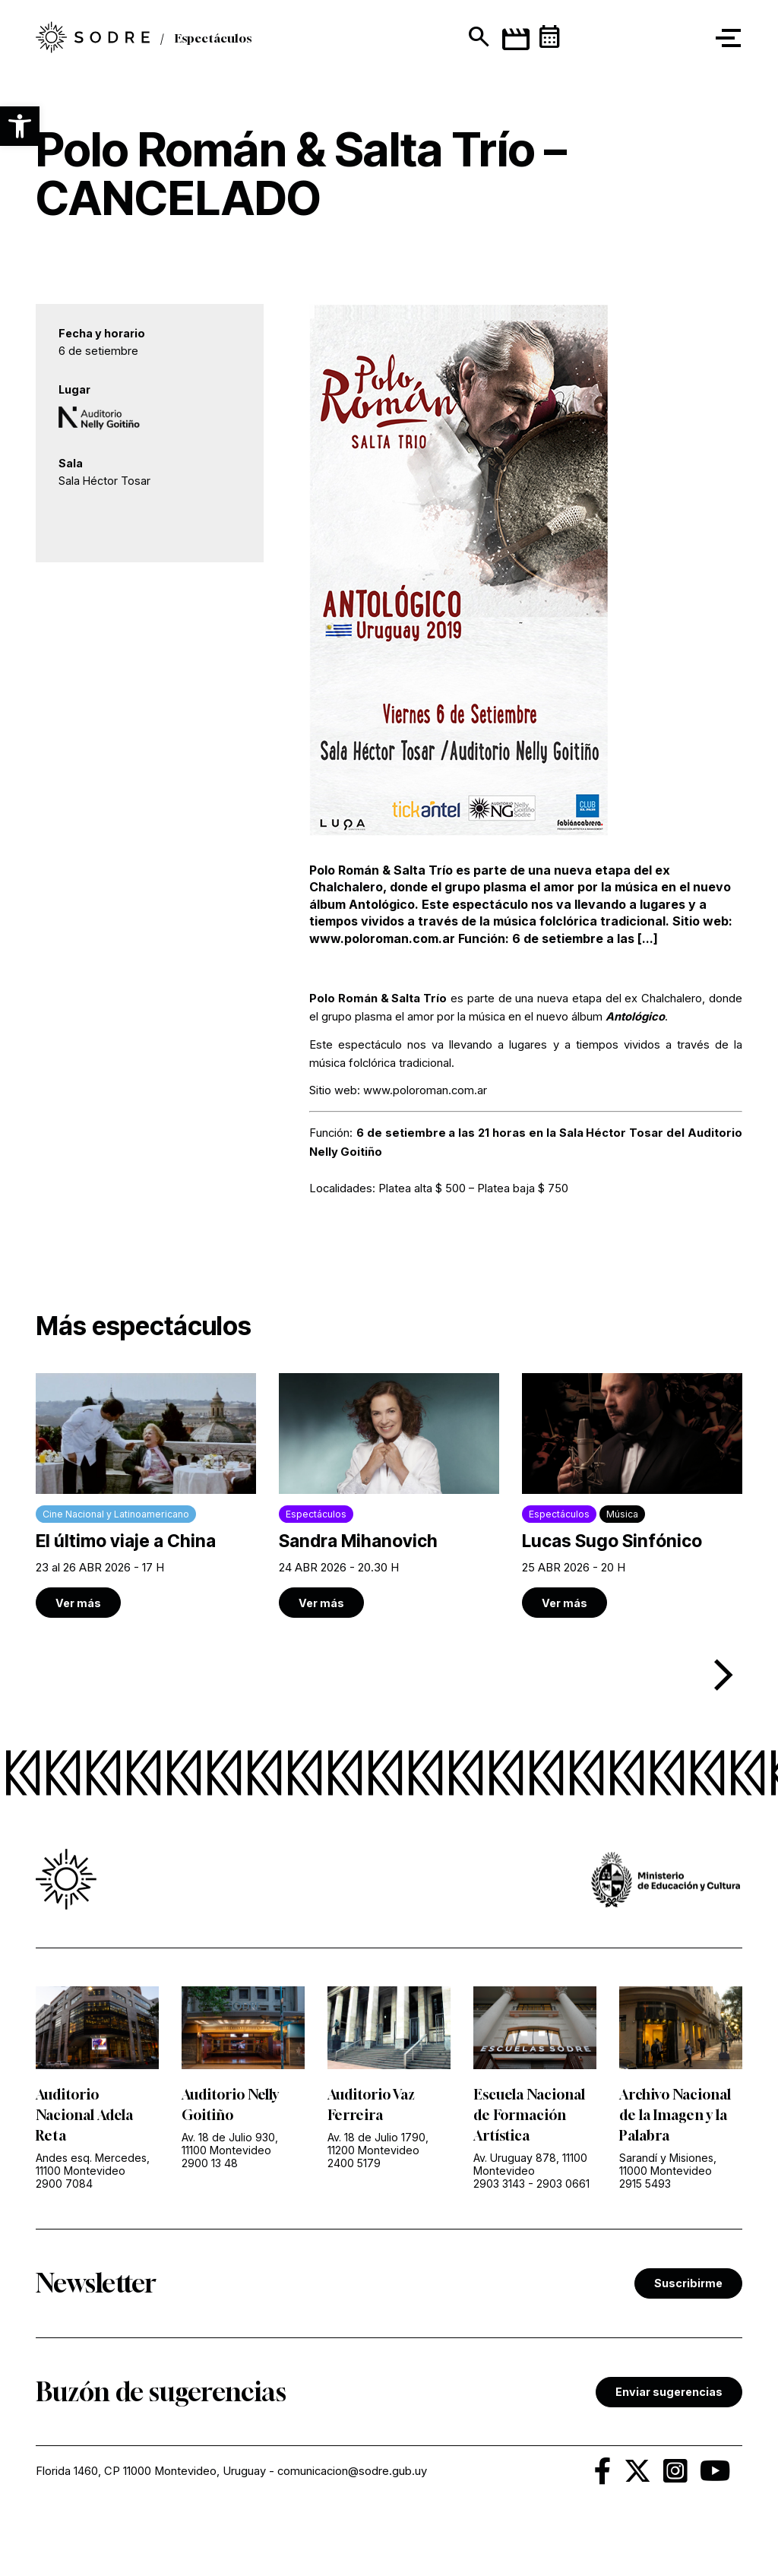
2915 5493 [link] (645, 2183)
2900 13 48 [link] (210, 2163)
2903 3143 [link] (499, 2183)
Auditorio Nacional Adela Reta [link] (84, 2115)
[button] (20, 126)
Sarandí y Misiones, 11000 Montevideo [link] (667, 2164)
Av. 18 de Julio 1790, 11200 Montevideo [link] (378, 2144)
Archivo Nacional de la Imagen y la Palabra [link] (675, 2115)
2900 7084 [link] (64, 2183)
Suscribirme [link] (688, 2283)
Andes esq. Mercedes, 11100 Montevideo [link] (93, 2164)
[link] (146, 1495)
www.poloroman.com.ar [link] (425, 1090)
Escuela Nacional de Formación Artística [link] (529, 2115)
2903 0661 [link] (563, 2183)
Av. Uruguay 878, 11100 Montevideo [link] (530, 2164)
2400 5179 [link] (354, 2163)
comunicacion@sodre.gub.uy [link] (352, 2471)
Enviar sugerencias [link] (669, 2391)
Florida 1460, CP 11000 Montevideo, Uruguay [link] (151, 2471)
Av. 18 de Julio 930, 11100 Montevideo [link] (230, 2144)
